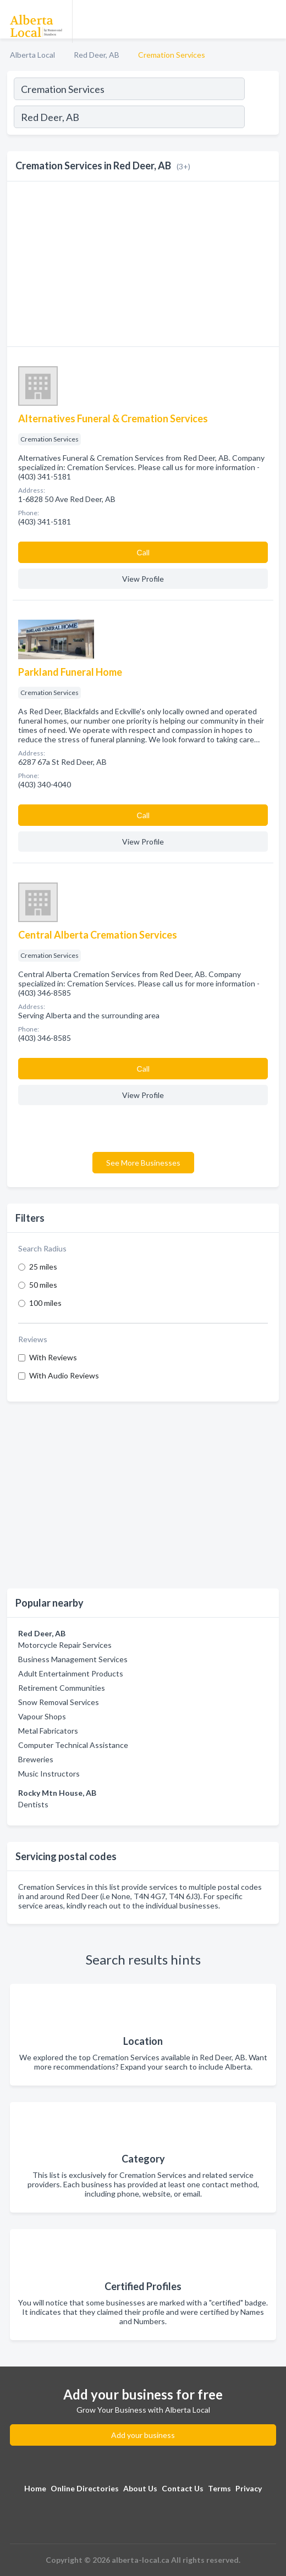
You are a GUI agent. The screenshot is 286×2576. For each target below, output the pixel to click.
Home (35, 2488)
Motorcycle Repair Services (65, 1645)
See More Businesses (143, 1162)
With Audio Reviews (64, 1375)
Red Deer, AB (96, 54)
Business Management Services (73, 1659)
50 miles (43, 1284)
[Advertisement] (143, 1495)
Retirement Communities (61, 1687)
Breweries (35, 1759)
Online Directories (85, 2488)
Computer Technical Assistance (73, 1745)
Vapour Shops (42, 1716)
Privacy (248, 2488)
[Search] (261, 118)
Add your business (143, 2435)
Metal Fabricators (48, 1730)
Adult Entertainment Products (70, 1673)
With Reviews (53, 1357)
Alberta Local (32, 54)
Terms (219, 2488)
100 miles (45, 1303)
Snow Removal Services (58, 1702)
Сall (142, 552)
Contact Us (183, 2488)
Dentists (33, 1804)
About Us (140, 2488)
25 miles (43, 1266)
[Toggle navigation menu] (271, 19)
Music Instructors (49, 1773)
